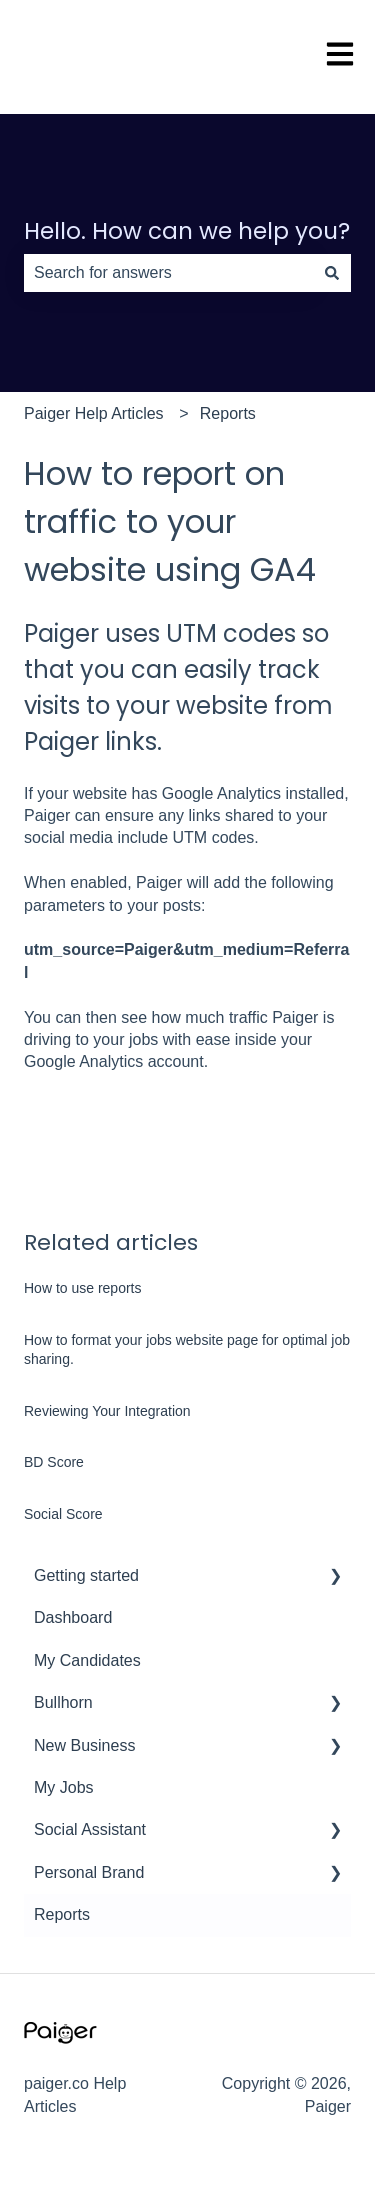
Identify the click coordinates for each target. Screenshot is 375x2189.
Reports (228, 413)
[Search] (332, 273)
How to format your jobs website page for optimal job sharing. (187, 1350)
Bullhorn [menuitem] (63, 1702)
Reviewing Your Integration (107, 1411)
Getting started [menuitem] (86, 1575)
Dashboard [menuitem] (73, 1617)
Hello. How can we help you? (187, 231)
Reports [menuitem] (62, 1914)
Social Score (63, 1514)
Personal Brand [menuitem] (89, 1872)
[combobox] (168, 273)
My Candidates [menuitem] (87, 1660)
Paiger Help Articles (94, 413)
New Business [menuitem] (84, 1745)
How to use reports (83, 1288)
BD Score (54, 1462)
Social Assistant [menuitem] (90, 1829)
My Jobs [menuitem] (64, 1787)
